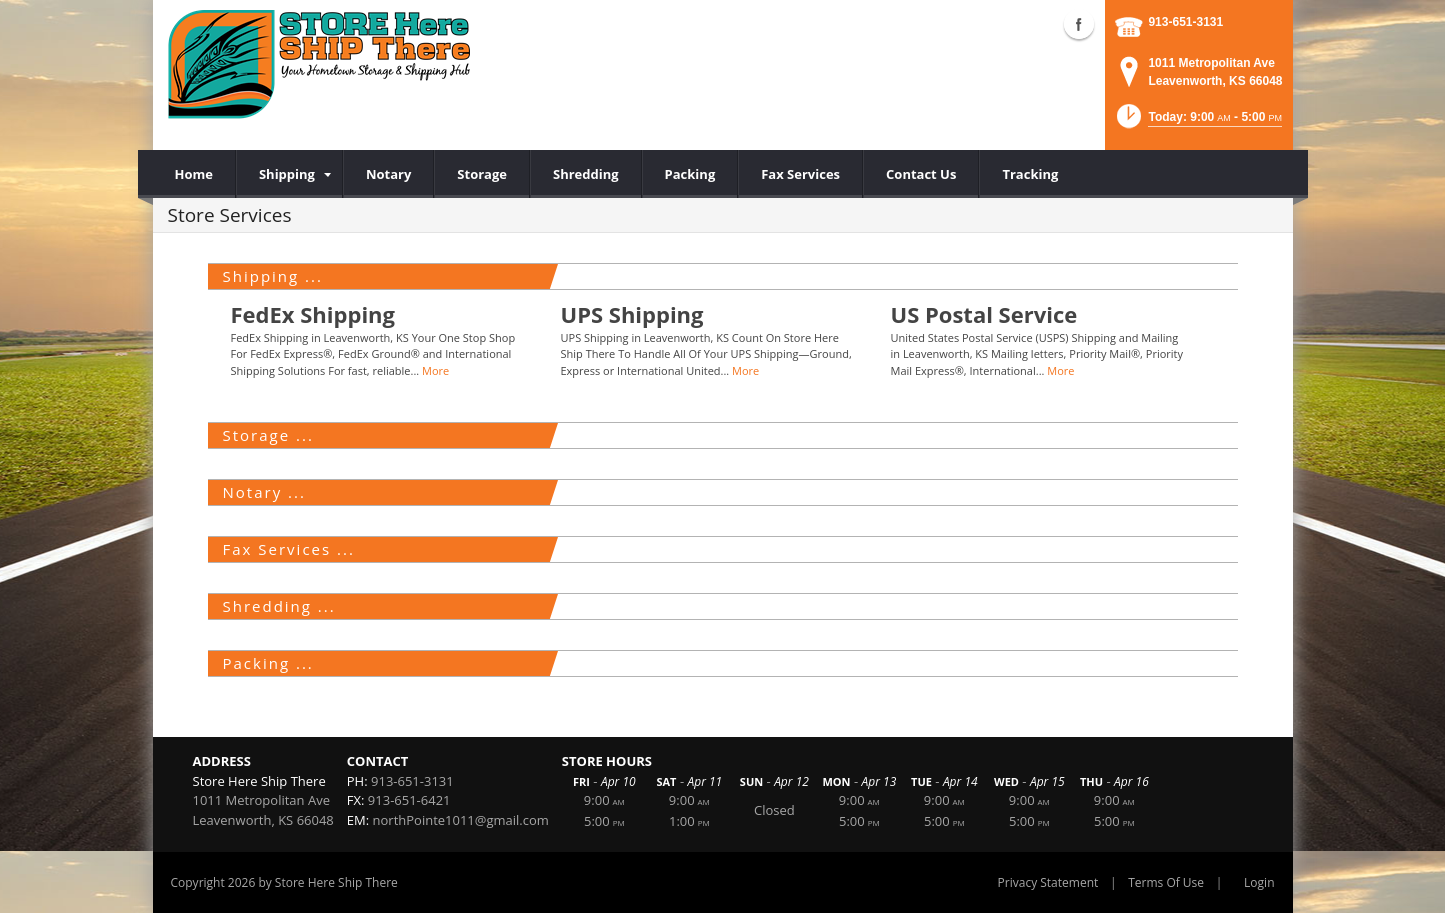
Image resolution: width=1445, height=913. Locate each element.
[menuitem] (289, 174)
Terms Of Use (1166, 882)
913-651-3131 (1185, 22)
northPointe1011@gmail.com (461, 820)
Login (1259, 882)
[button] (1197, 122)
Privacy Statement (1048, 882)
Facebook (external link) (1079, 24)
